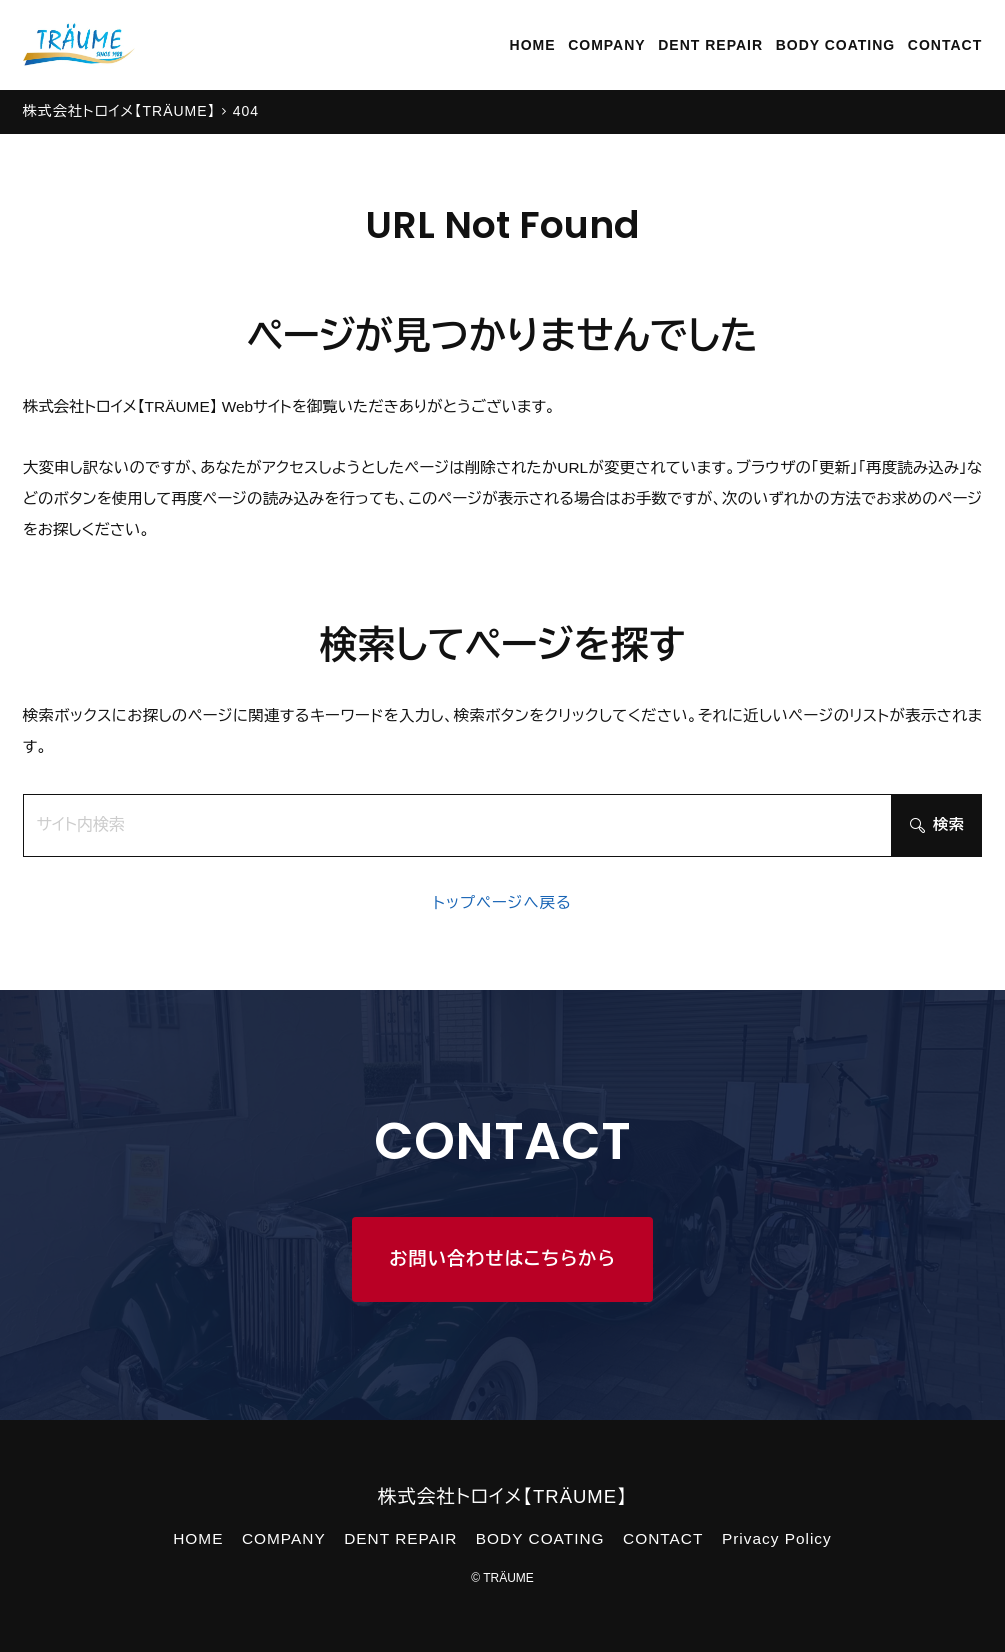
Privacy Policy (777, 1538)
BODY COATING (836, 45)
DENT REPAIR (710, 45)
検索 (937, 824)
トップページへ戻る (502, 902)
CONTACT (945, 45)
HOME (533, 45)
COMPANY (607, 45)
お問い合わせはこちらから (502, 1258)
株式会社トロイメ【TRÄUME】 (503, 1496)
